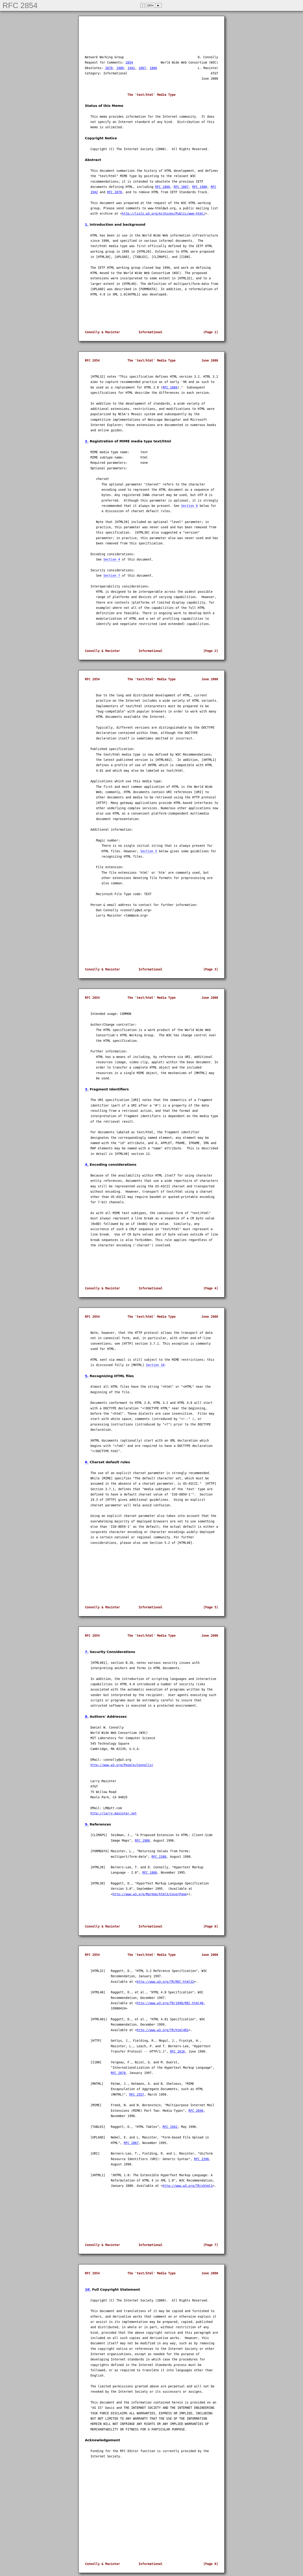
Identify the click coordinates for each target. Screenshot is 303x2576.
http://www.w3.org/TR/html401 (163, 2030)
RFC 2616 (177, 2051)
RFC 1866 (162, 187)
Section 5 (148, 851)
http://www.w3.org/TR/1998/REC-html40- (171, 2003)
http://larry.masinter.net (113, 1813)
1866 (153, 68)
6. (87, 1462)
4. (87, 1164)
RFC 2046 (195, 2110)
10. (88, 2289)
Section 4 (111, 559)
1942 (131, 68)
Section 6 (189, 506)
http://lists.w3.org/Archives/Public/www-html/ (163, 213)
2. (87, 441)
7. (87, 1652)
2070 (109, 68)
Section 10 (155, 1365)
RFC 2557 (136, 2094)
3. (87, 1089)
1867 (142, 68)
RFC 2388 (159, 1856)
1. (87, 224)
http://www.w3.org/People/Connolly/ (121, 1765)
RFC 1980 (199, 187)
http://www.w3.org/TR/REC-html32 (165, 1981)
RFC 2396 (201, 2159)
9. (87, 1824)
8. (87, 1716)
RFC (213, 187)
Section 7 (111, 575)
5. (87, 1376)
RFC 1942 (170, 2127)
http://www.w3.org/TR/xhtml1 (188, 2186)
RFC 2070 (114, 192)
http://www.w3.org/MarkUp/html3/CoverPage (150, 1894)
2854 (129, 62)
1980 (120, 68)
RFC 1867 (181, 187)
